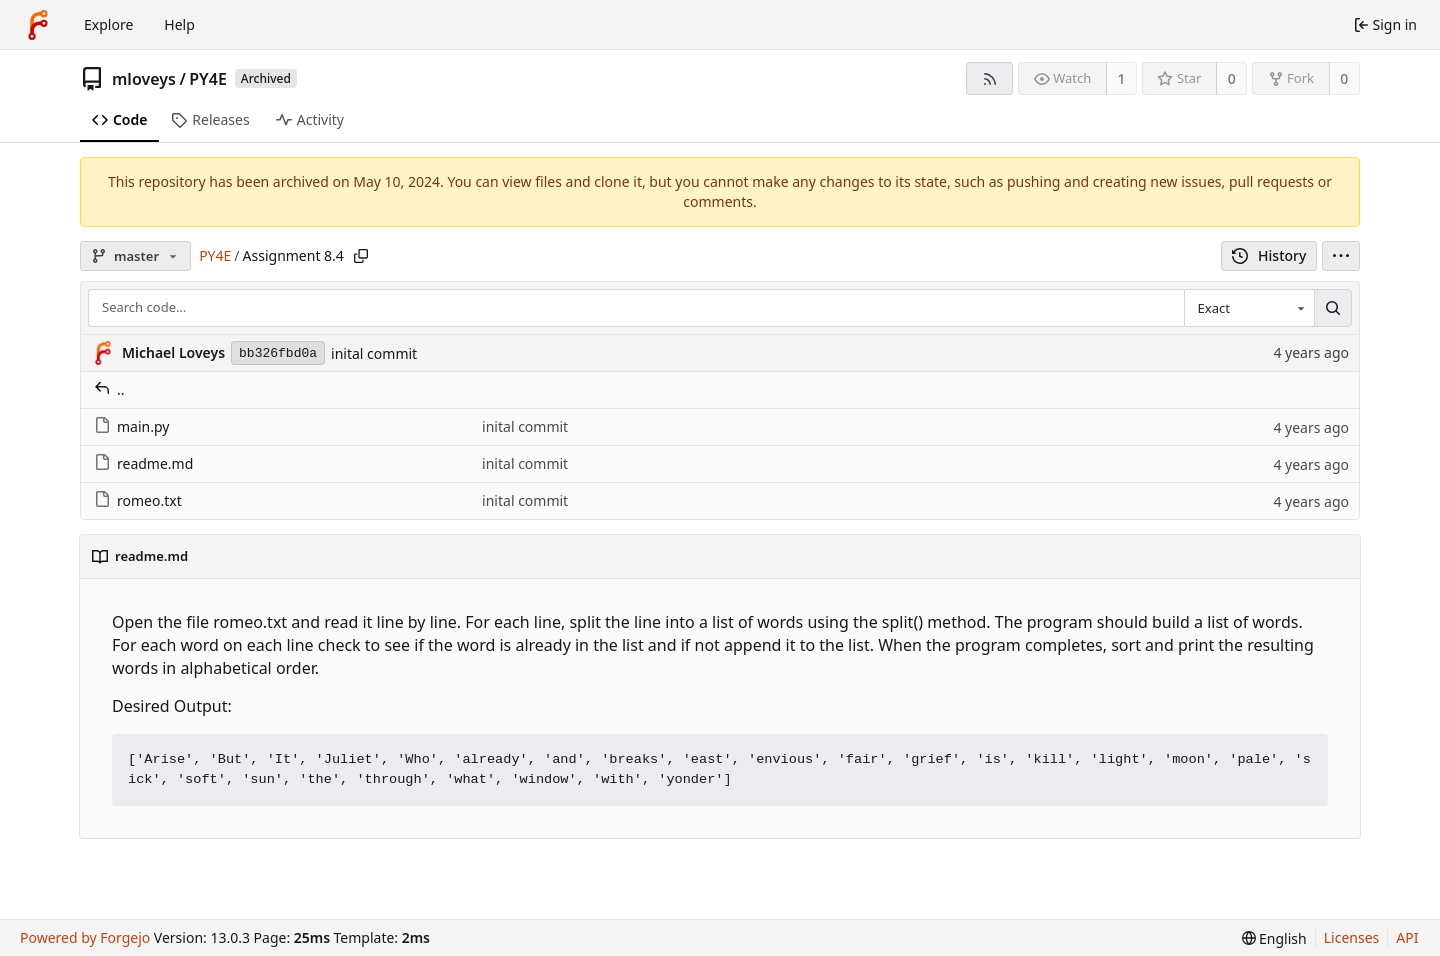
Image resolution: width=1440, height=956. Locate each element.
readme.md (143, 463)
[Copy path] (361, 256)
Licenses (1352, 937)
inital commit (374, 353)
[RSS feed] (989, 78)
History (1269, 255)
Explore (108, 24)
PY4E (208, 79)
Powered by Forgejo (85, 937)
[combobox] (1249, 308)
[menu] (1341, 256)
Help (179, 24)
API (1407, 937)
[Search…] (1333, 308)
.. (109, 389)
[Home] (38, 25)
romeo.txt (138, 500)
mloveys (144, 79)
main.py (131, 426)
